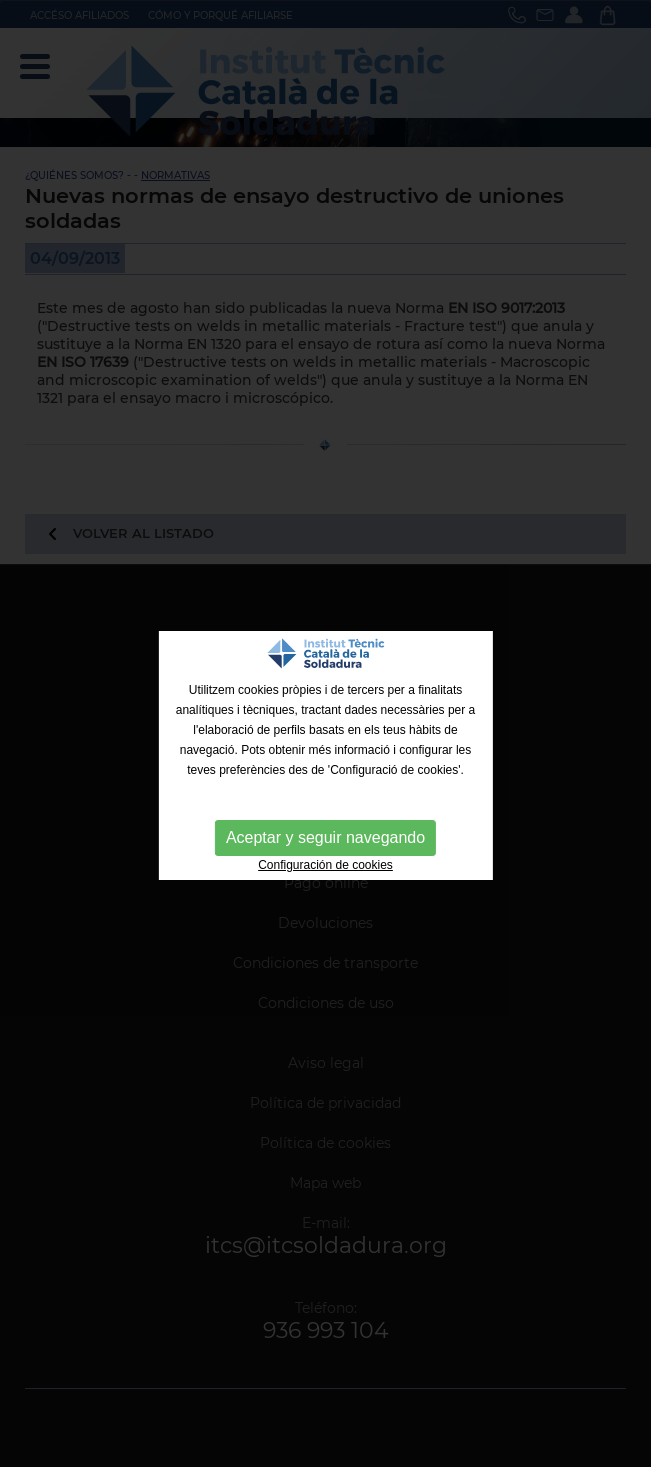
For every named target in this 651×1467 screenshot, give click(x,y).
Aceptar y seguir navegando (325, 837)
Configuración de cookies (325, 865)
